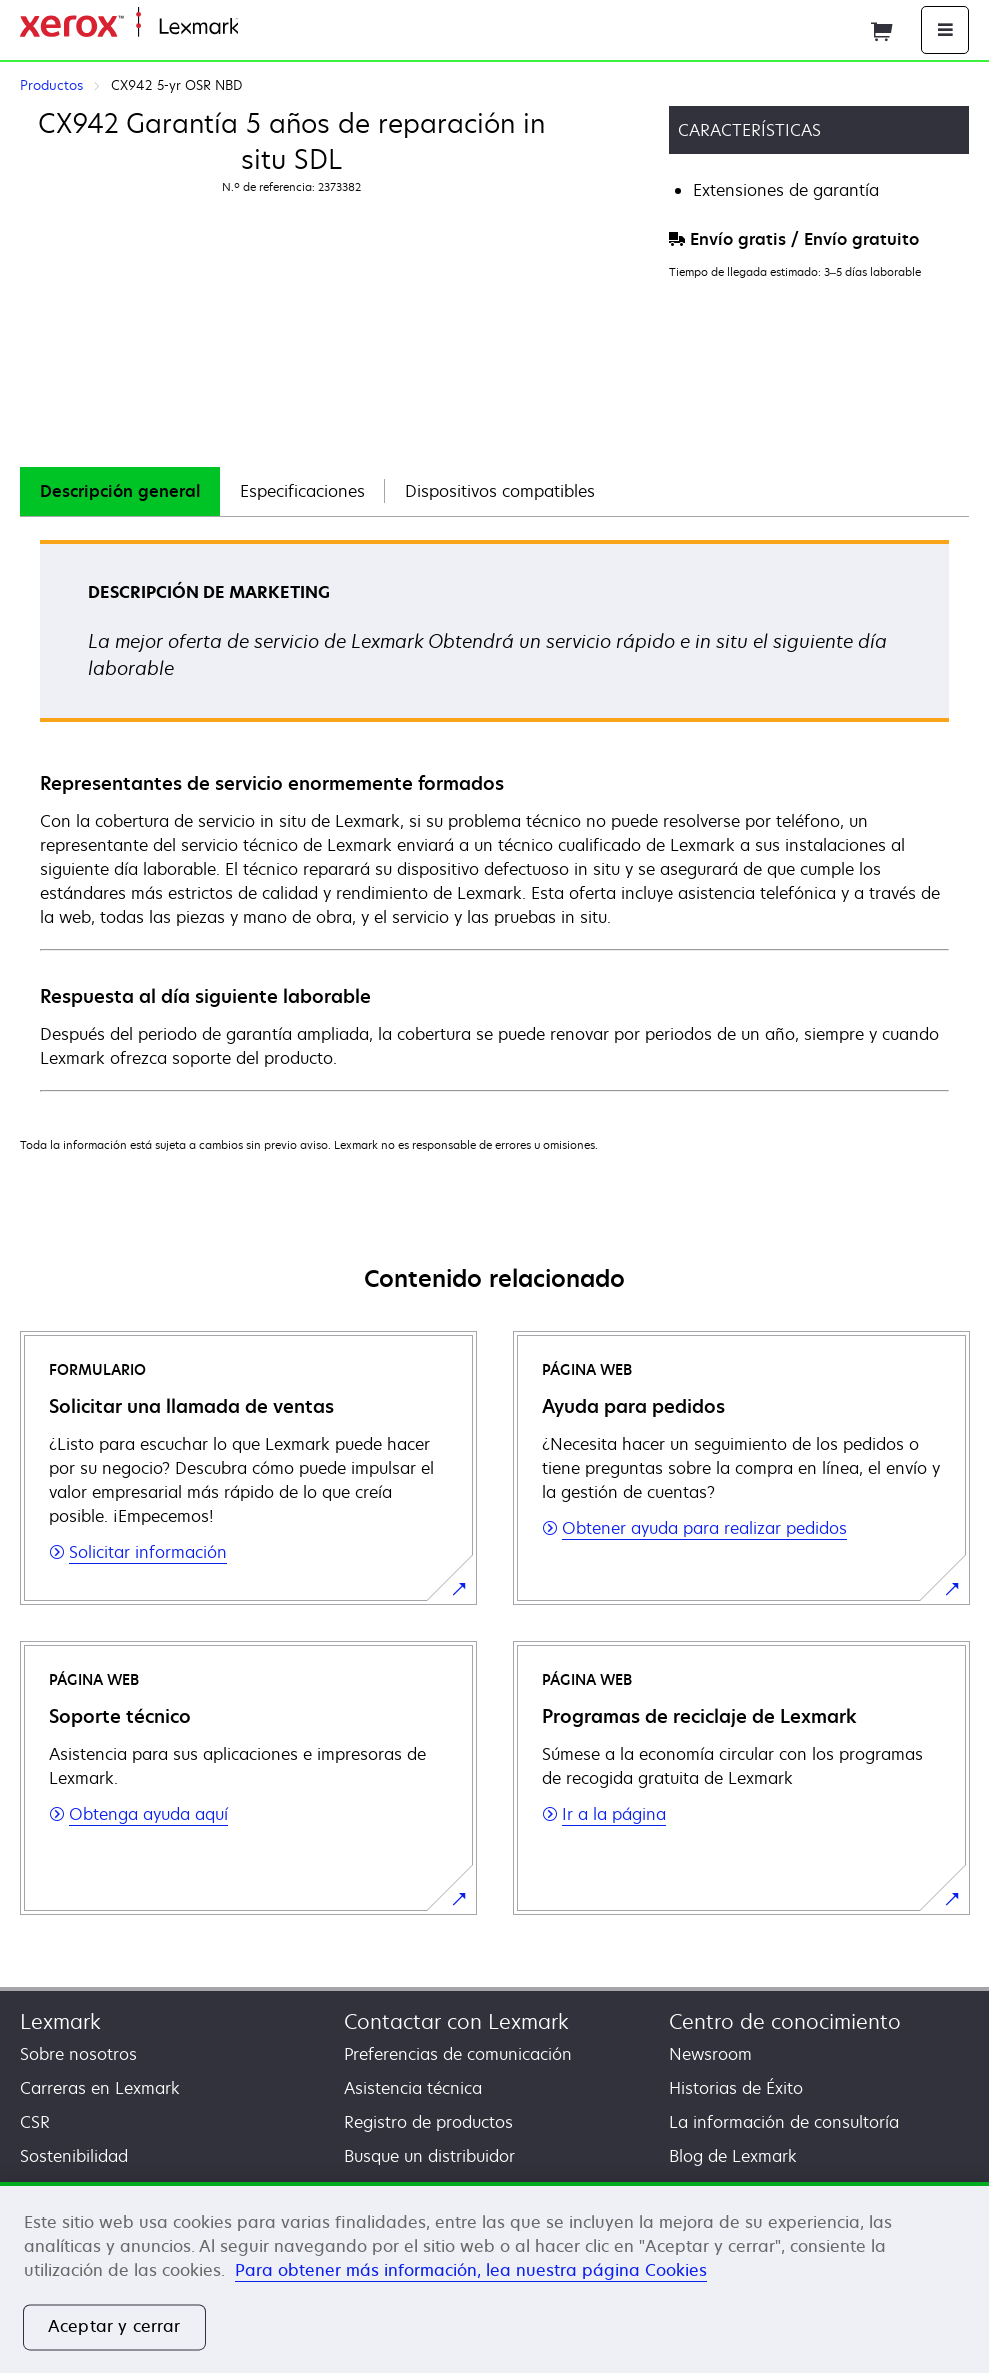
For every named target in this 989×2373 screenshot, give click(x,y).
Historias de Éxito (736, 2088)
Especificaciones (302, 491)
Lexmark (60, 2021)
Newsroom (710, 2054)
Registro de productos (428, 2122)
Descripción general (120, 491)
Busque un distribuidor (429, 2156)
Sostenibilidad (74, 2156)
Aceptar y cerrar (114, 2327)
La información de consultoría (784, 2122)
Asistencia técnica (413, 2088)
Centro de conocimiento (785, 2021)
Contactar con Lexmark (456, 2021)
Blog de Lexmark (733, 2156)
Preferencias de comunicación (458, 2054)
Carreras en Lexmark (100, 2088)
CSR (35, 2122)
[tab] (120, 491)
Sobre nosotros (78, 2054)
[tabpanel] (494, 814)
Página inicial (283, 27)
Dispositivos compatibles (500, 491)
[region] (494, 2277)
